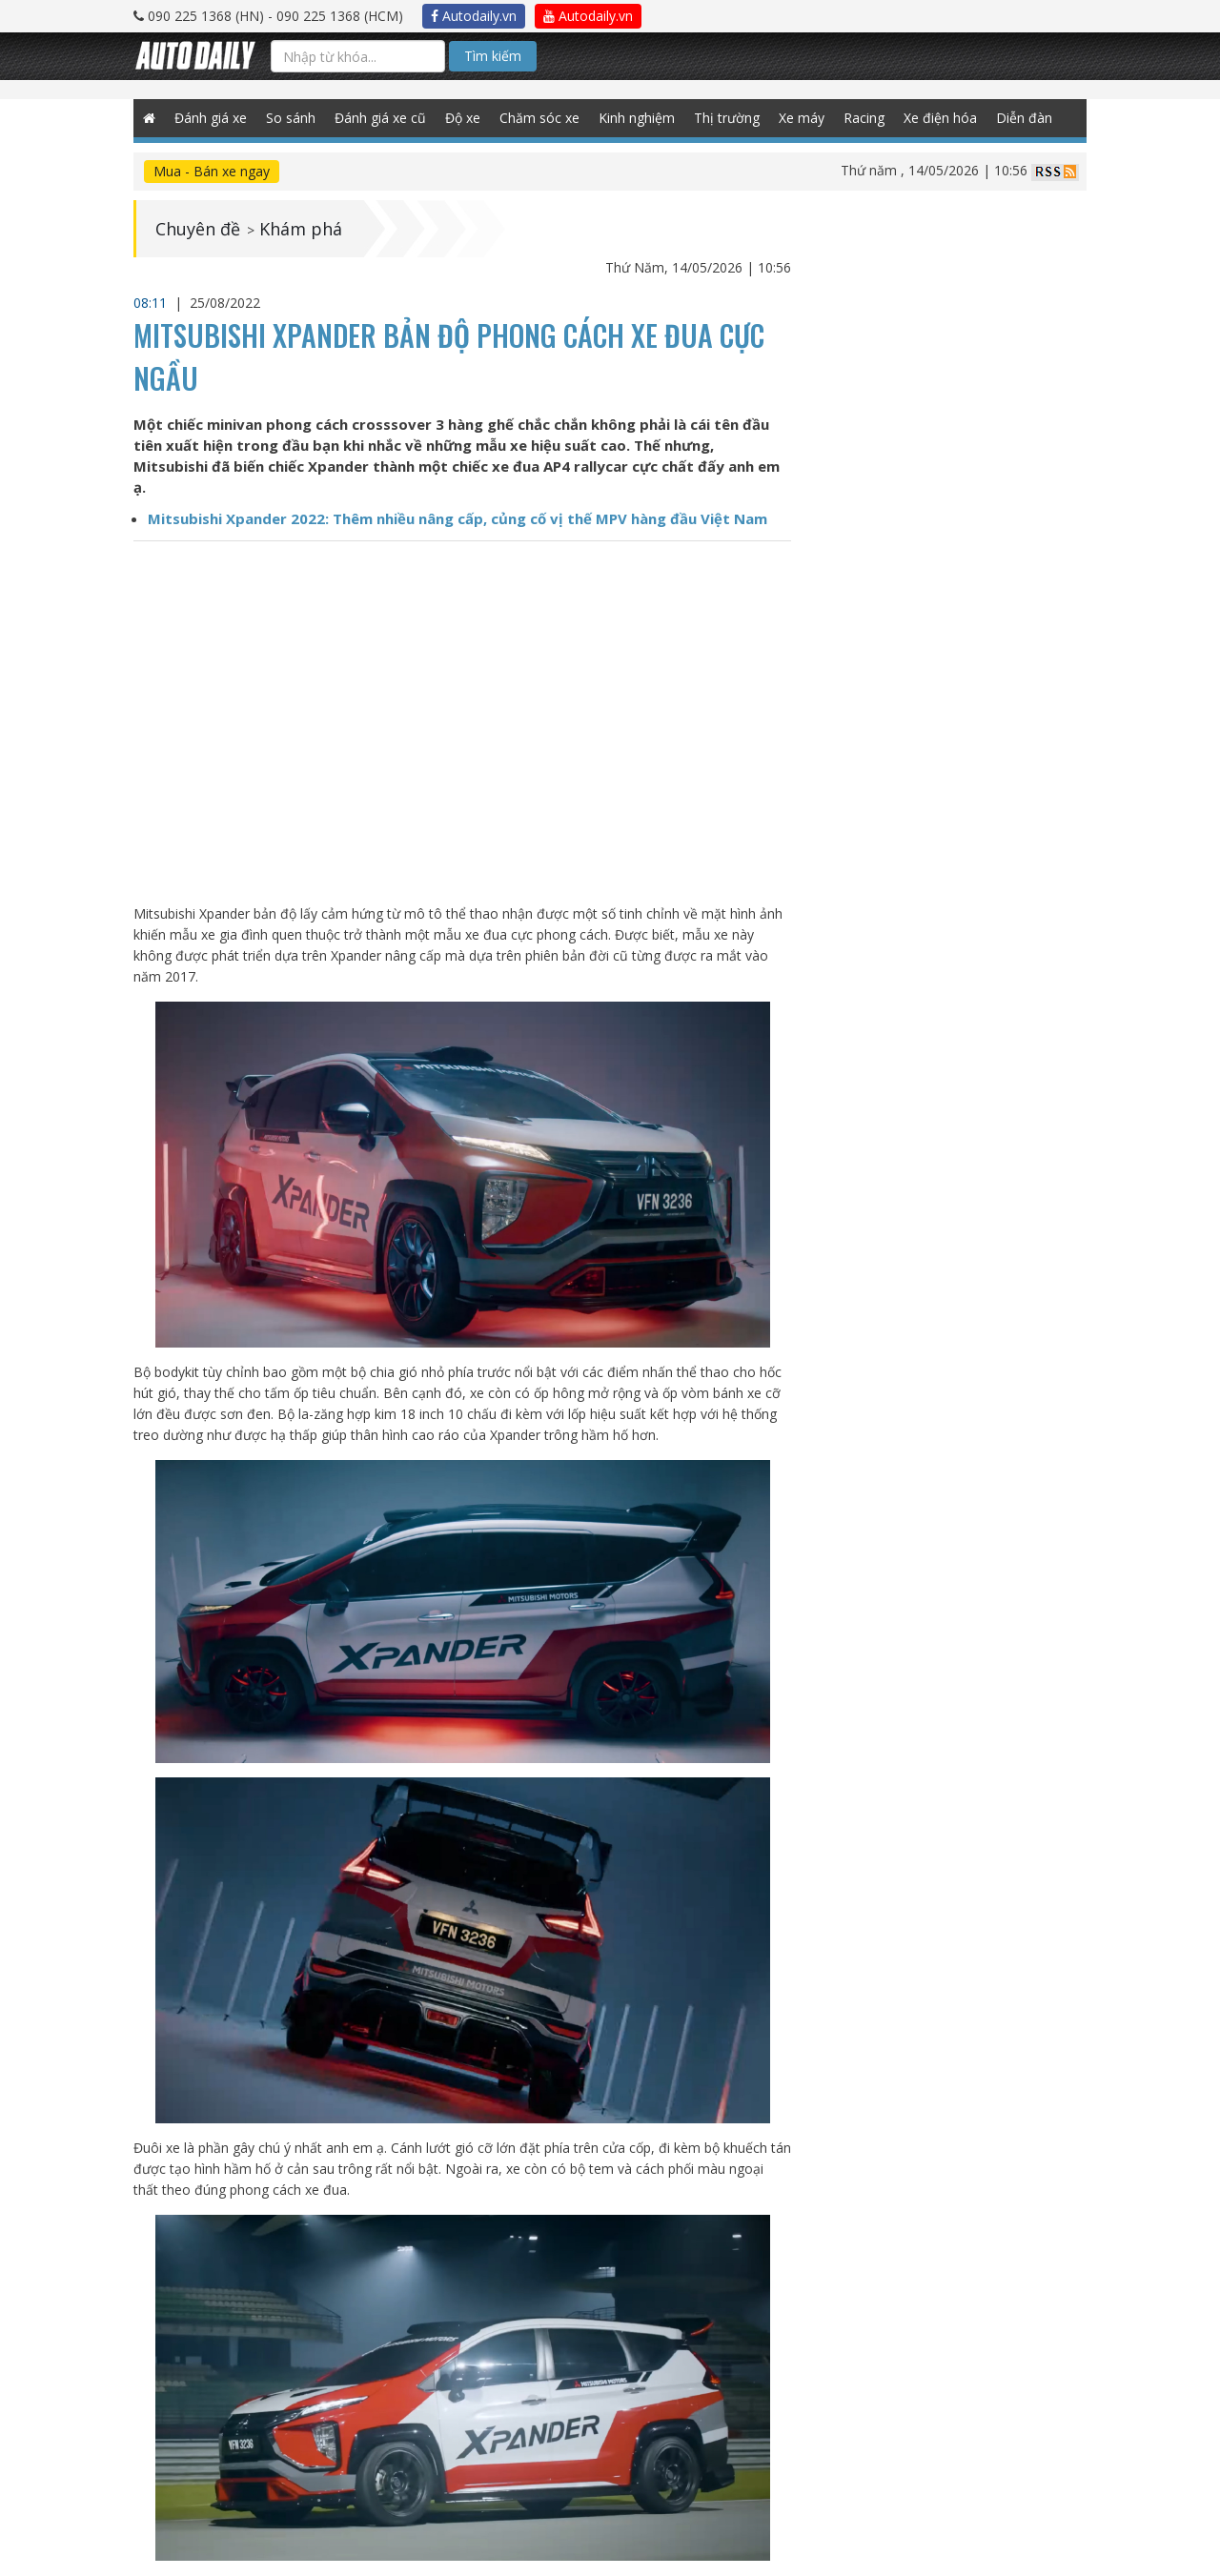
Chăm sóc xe (539, 118)
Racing (864, 118)
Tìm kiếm (492, 56)
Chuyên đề (197, 228)
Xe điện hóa (940, 118)
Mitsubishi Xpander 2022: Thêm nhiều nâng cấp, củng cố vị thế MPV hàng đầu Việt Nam (457, 518)
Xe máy (801, 118)
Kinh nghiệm (637, 118)
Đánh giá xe (210, 118)
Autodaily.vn (474, 16)
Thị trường (727, 118)
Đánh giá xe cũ (380, 118)
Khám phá (300, 228)
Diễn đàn (1024, 118)
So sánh (290, 118)
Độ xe (462, 118)
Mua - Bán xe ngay (211, 171)
